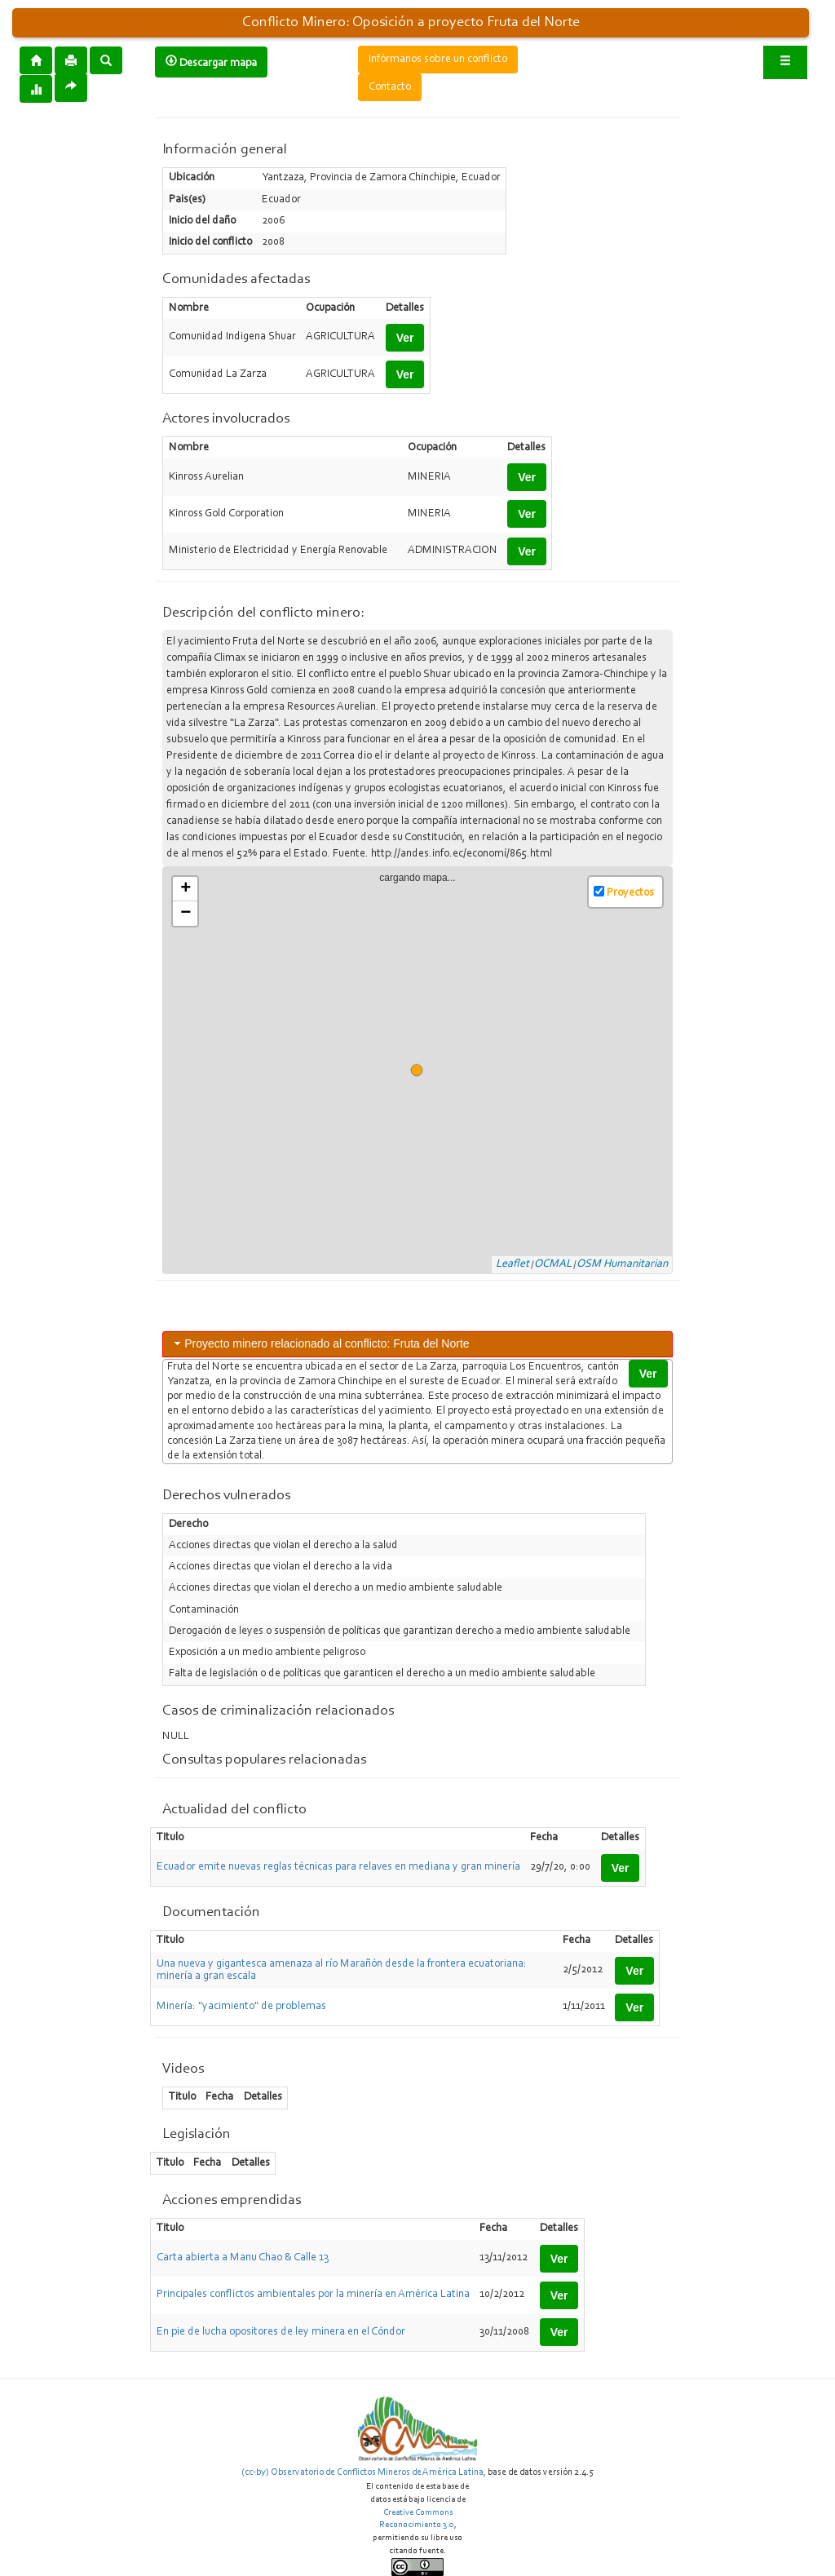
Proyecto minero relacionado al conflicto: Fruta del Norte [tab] (320, 1343)
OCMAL (553, 1264)
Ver (405, 337)
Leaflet (512, 1264)
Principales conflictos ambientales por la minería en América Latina (313, 2294)
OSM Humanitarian (622, 1264)
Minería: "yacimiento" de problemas (241, 2006)
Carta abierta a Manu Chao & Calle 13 (243, 2258)
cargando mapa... (423, 1071)
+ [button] (185, 889)
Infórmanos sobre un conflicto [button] (438, 59)
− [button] (185, 913)
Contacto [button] (390, 87)
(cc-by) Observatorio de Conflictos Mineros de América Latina (362, 2472)
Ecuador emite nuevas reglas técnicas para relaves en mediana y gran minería (338, 1867)
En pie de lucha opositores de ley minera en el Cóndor (281, 2332)
